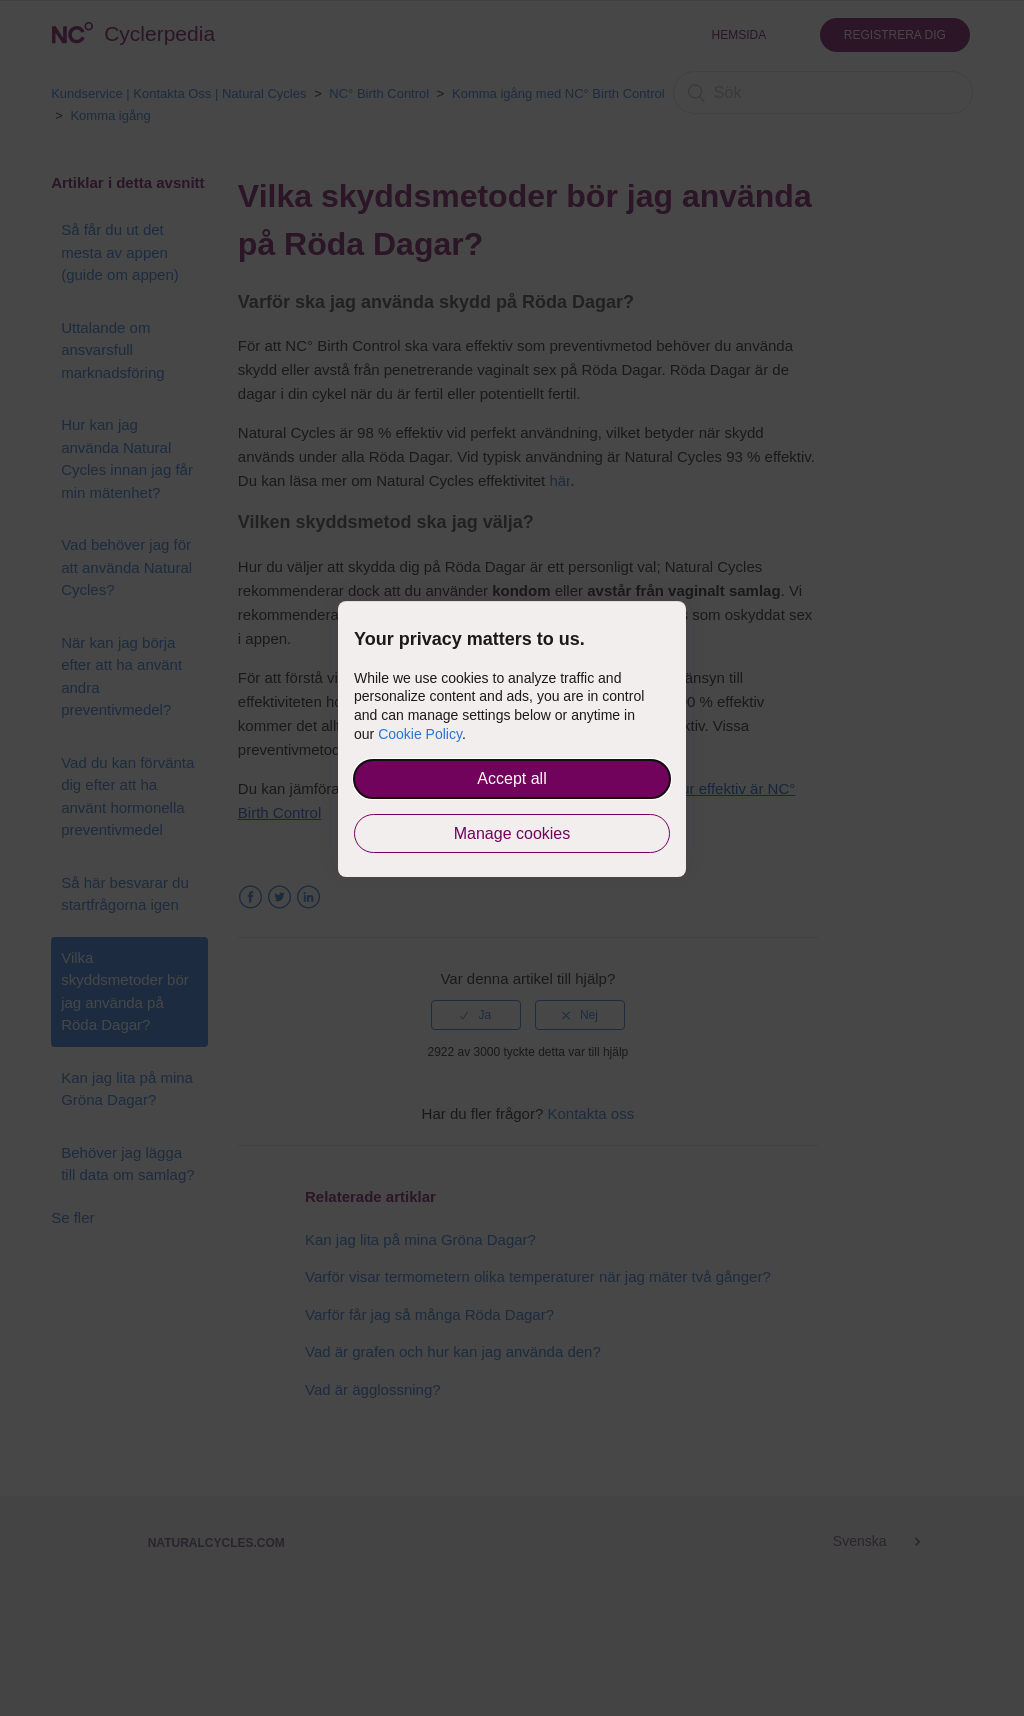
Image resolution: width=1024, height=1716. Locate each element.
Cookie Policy (420, 734)
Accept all (511, 778)
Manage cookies (512, 833)
